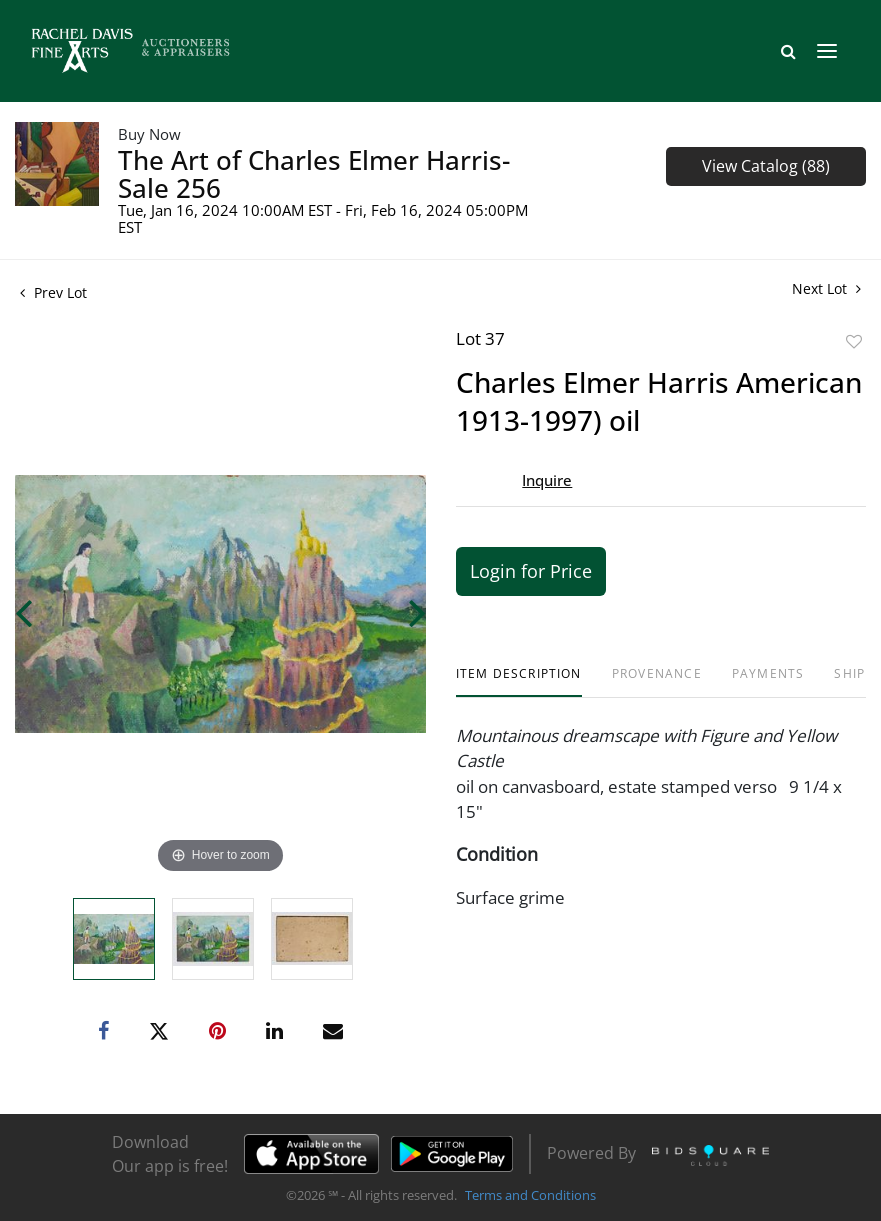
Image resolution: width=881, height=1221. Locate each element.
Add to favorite (854, 341)
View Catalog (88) (766, 166)
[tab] (519, 681)
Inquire (547, 480)
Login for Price (531, 571)
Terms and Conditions (530, 1195)
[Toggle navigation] (827, 51)
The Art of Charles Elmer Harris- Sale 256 (314, 174)
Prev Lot (53, 292)
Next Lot (826, 288)
